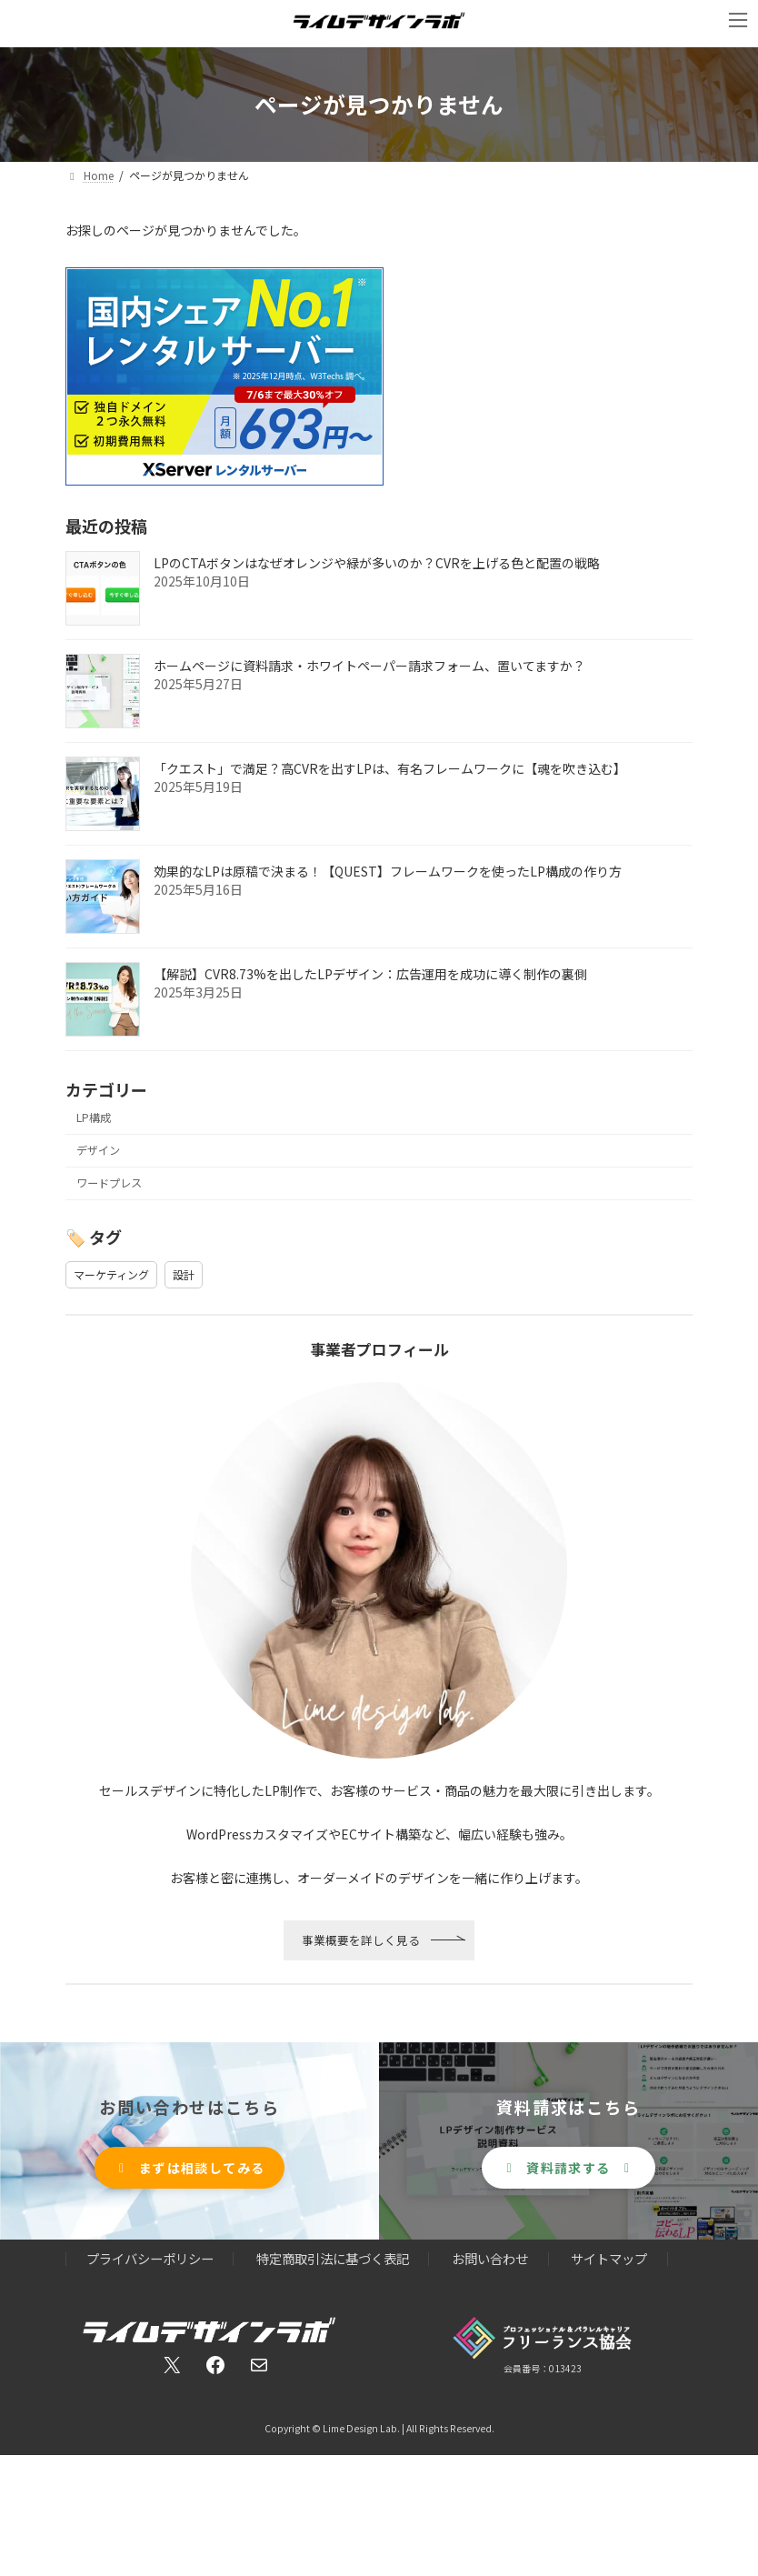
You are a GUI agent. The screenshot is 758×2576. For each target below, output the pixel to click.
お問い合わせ (490, 2259)
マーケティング (111, 1274)
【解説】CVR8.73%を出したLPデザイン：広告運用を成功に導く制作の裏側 (370, 974)
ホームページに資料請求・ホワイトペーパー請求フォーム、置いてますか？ (369, 666)
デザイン (98, 1150)
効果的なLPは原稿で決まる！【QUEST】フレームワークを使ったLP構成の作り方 (388, 871)
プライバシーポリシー (150, 2259)
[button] (190, 2168)
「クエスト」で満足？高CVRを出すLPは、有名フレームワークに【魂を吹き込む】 (390, 768)
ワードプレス (109, 1183)
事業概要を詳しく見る (361, 1940)
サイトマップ (609, 2259)
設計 (183, 1274)
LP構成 (93, 1117)
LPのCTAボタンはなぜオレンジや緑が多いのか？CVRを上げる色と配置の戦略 (377, 563)
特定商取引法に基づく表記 (332, 2259)
